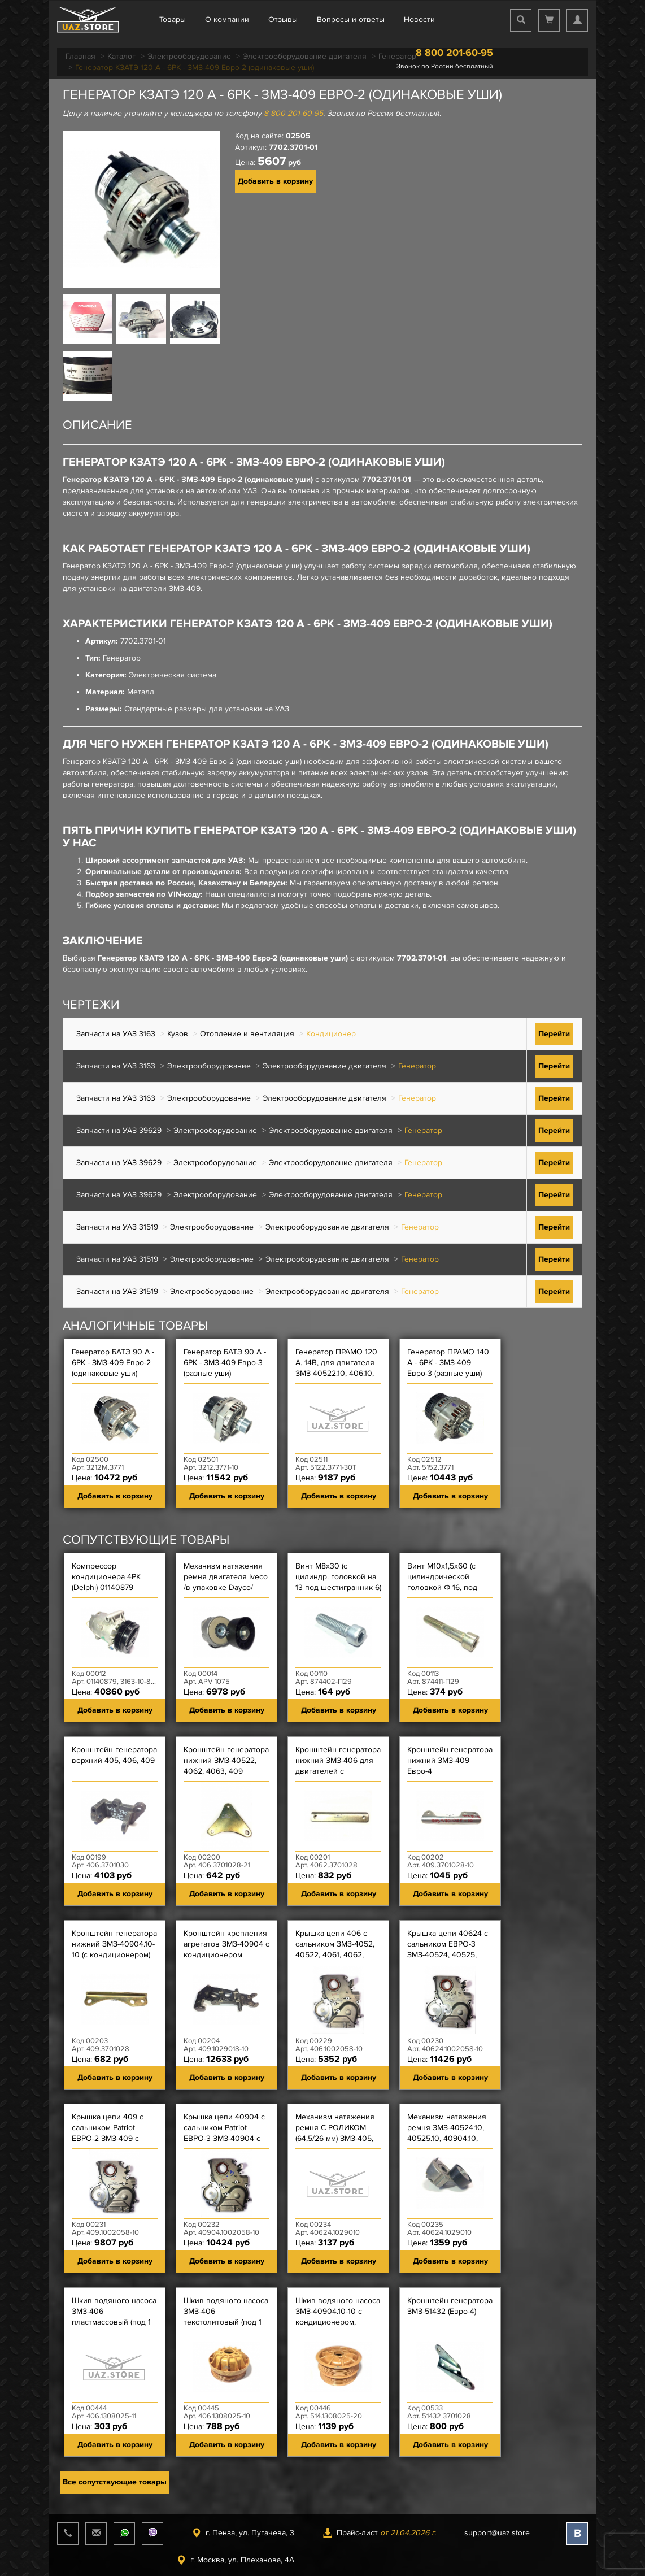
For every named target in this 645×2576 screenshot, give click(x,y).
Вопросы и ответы (351, 19)
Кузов (177, 1034)
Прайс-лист (379, 2533)
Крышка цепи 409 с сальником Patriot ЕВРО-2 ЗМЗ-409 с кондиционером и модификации (107, 2138)
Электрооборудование (209, 1066)
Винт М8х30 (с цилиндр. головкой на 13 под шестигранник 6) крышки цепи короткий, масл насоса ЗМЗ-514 (338, 1592)
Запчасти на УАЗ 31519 (117, 1227)
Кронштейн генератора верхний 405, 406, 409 (114, 1755)
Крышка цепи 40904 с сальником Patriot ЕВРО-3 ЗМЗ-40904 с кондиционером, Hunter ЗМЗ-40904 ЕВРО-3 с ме (224, 2143)
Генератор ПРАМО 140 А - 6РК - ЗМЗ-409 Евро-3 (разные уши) (448, 1362)
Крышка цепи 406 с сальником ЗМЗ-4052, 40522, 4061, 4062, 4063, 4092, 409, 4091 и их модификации (335, 1954)
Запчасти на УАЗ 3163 (115, 1034)
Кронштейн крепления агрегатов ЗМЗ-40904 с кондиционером (226, 1944)
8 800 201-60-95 (454, 52)
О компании (227, 19)
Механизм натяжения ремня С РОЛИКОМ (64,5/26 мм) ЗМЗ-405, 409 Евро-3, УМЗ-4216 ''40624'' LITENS (335, 2138)
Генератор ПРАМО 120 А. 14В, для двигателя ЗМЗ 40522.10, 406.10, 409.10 (336, 1368)
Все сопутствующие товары (115, 2482)
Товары (172, 19)
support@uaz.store (497, 2533)
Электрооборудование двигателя (324, 1066)
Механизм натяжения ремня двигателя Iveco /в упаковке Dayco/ (226, 1576)
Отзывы (283, 19)
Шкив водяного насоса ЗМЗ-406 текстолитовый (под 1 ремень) (226, 2317)
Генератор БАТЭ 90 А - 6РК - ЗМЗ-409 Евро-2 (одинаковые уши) (113, 1362)
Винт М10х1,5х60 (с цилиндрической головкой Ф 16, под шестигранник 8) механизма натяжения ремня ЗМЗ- (448, 1592)
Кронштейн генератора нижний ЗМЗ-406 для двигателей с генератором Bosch (338, 1766)
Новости (419, 19)
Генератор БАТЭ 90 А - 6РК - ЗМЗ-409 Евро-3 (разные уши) (225, 1362)
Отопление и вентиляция (247, 1034)
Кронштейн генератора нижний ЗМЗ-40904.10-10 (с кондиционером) (114, 1944)
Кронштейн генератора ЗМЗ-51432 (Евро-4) (450, 2306)
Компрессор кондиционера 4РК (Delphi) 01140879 (106, 1576)
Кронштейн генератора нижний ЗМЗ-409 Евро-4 (450, 1760)
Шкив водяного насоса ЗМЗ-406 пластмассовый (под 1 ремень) (114, 2317)
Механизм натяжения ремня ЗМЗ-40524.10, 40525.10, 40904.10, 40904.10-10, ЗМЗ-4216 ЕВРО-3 (447, 2138)
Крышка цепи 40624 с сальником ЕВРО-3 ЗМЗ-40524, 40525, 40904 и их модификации (447, 1954)
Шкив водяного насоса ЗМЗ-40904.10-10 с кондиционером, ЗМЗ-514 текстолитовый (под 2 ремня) (337, 2327)
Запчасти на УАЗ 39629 (119, 1130)
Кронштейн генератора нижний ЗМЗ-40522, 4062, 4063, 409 (226, 1760)
